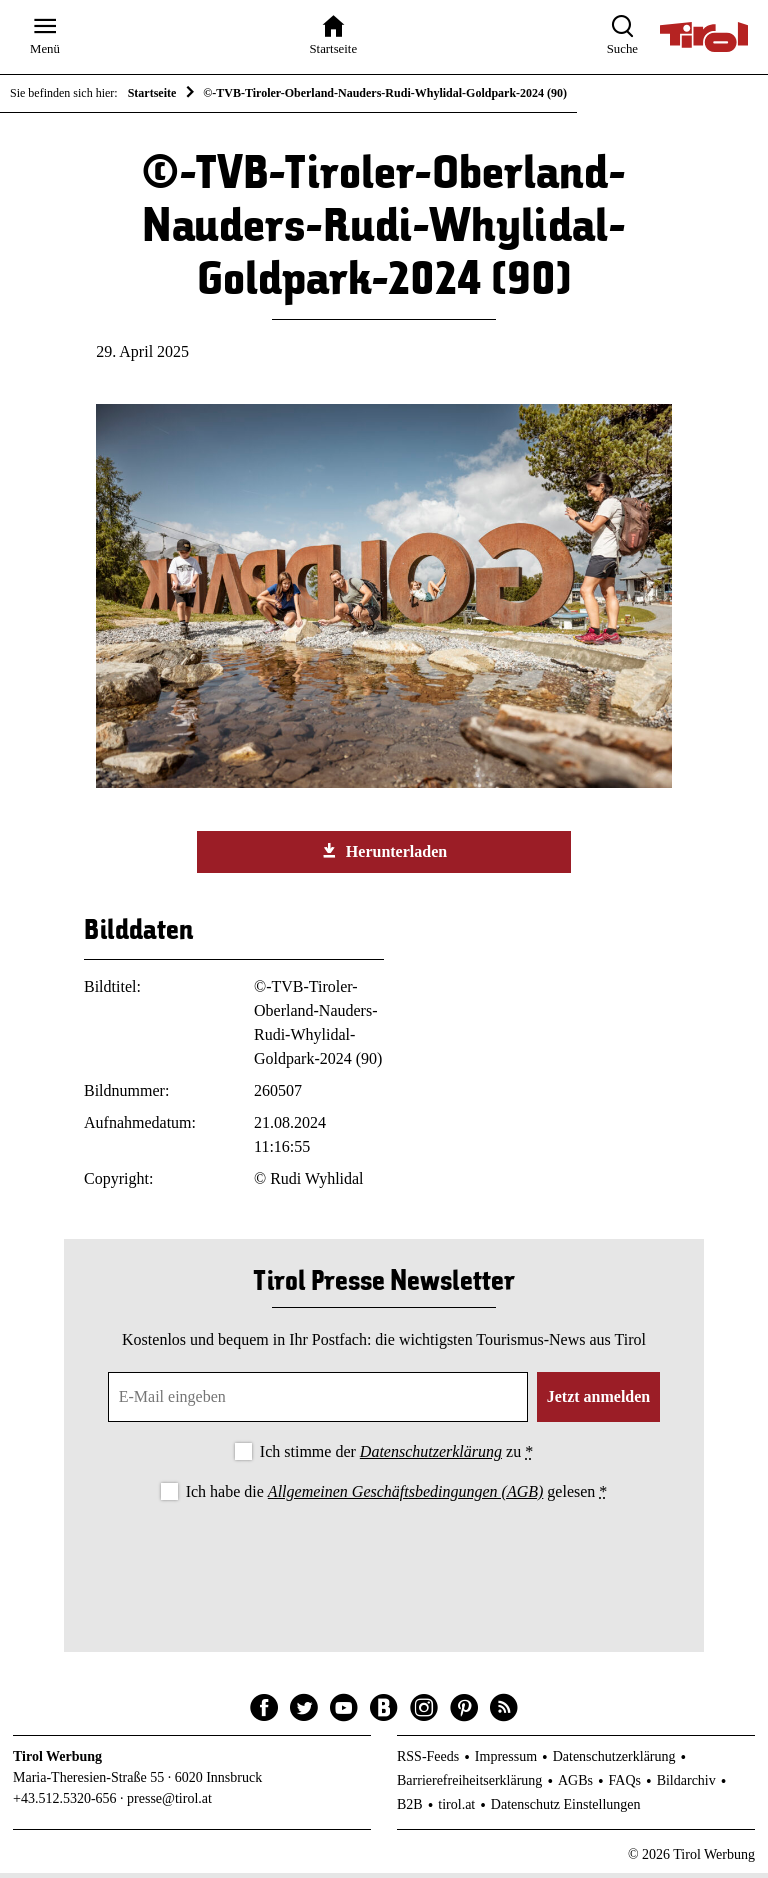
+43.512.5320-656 (65, 1802)
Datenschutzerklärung (431, 1456)
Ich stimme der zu (396, 1456)
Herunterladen (384, 855)
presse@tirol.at (169, 1802)
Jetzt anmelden (599, 1401)
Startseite (152, 93)
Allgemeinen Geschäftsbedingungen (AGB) (405, 1495)
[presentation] (384, 1564)
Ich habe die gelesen (397, 1495)
